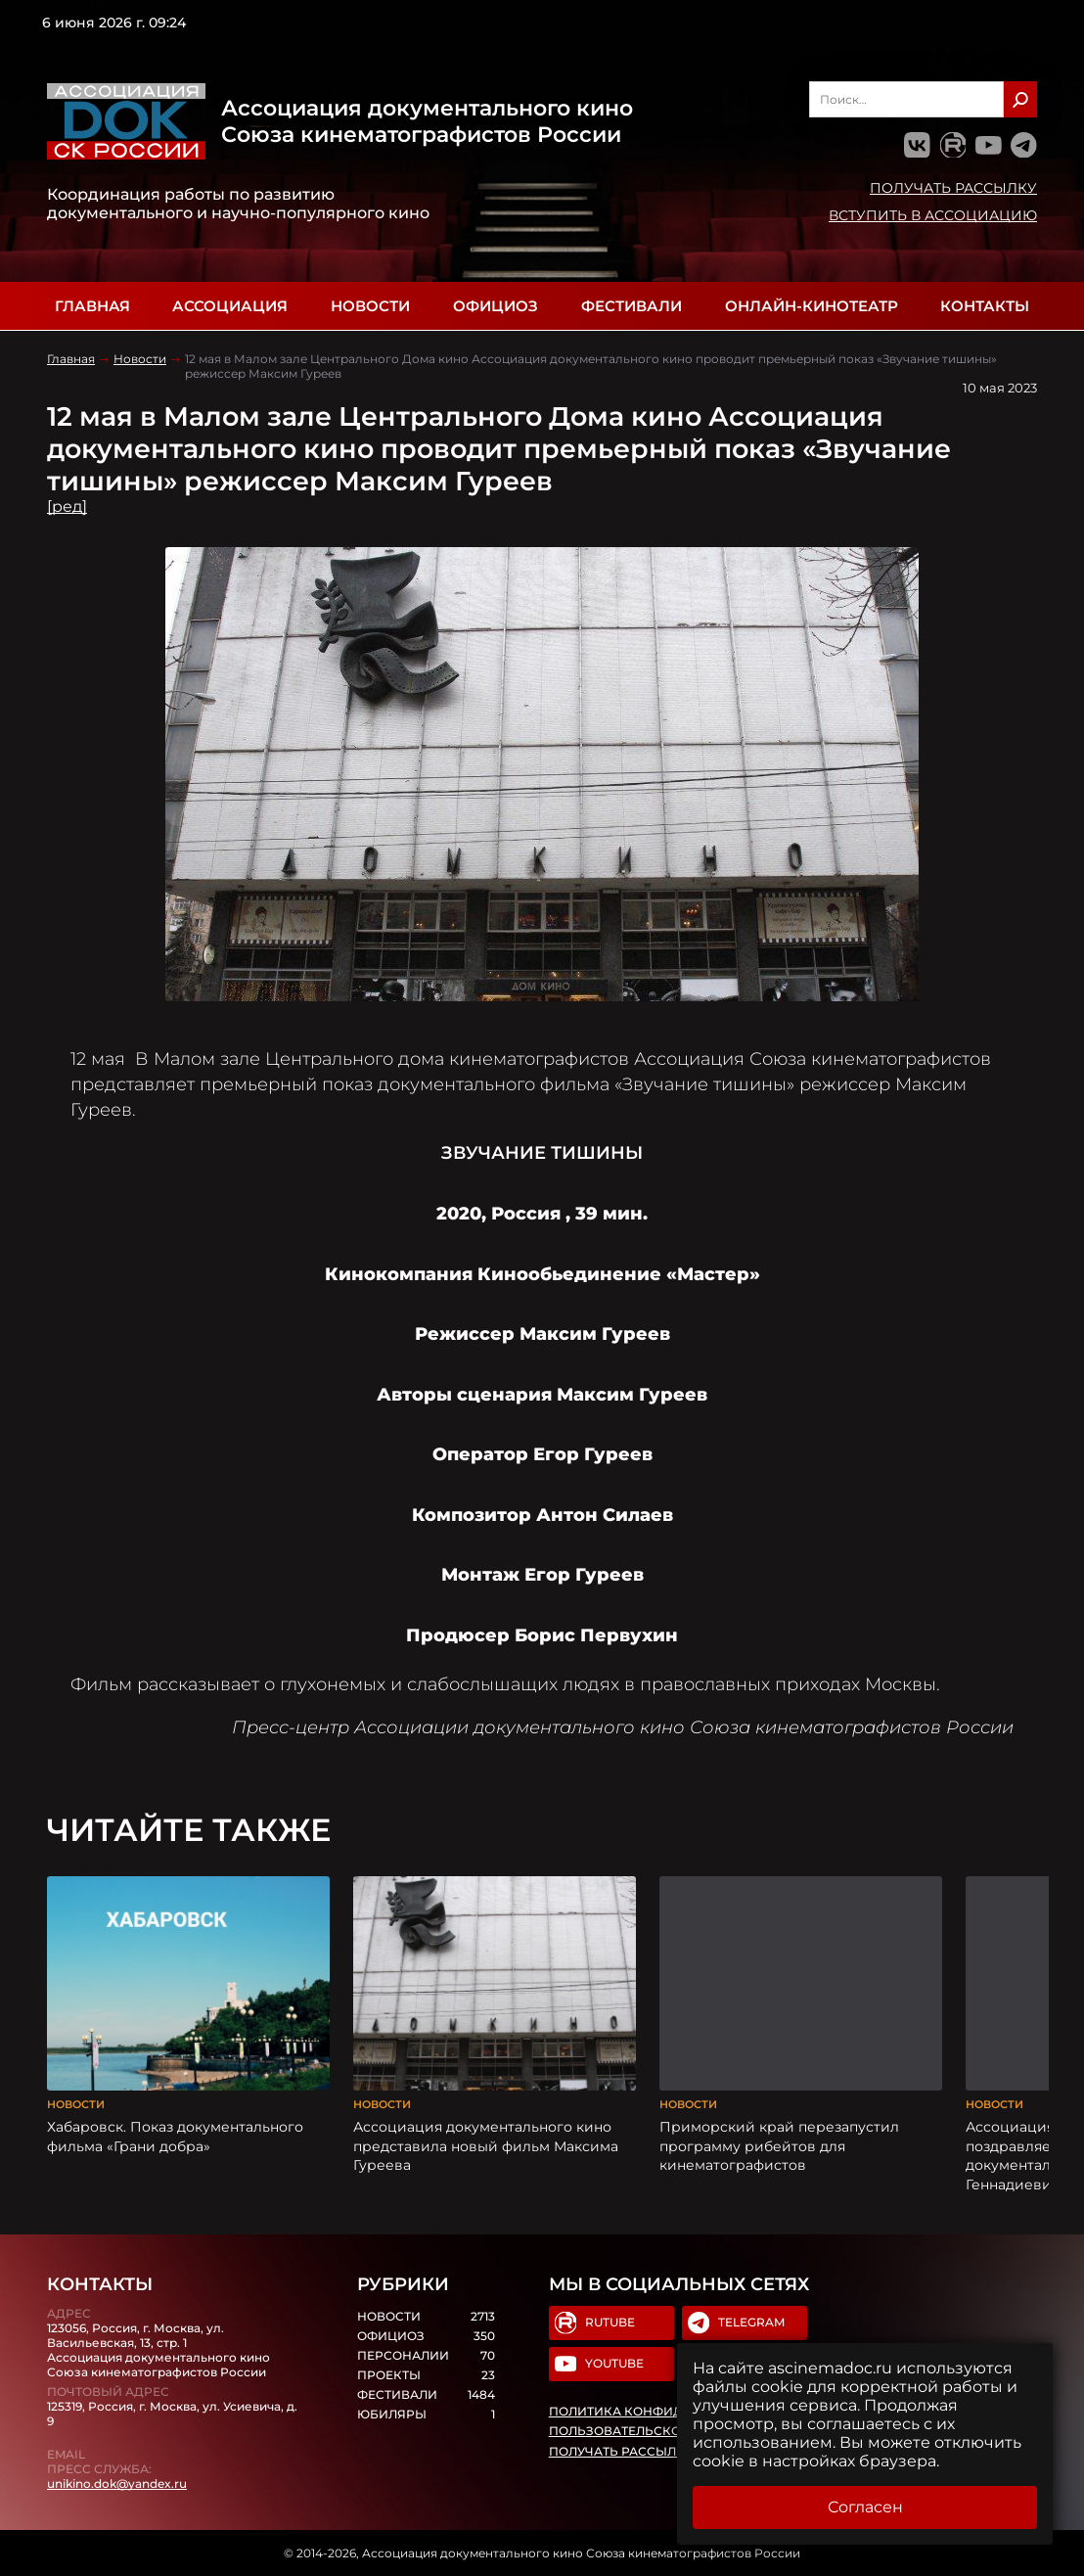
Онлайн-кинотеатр (811, 306)
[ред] (67, 506)
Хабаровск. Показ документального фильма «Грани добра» (175, 2136)
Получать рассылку (953, 188)
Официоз (495, 306)
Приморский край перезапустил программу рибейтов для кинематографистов (779, 2146)
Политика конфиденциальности (670, 2411)
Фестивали (631, 306)
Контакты (984, 306)
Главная (92, 306)
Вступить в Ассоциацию (933, 215)
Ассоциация (230, 306)
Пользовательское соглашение (665, 2431)
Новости (370, 306)
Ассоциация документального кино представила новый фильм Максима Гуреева (485, 2146)
